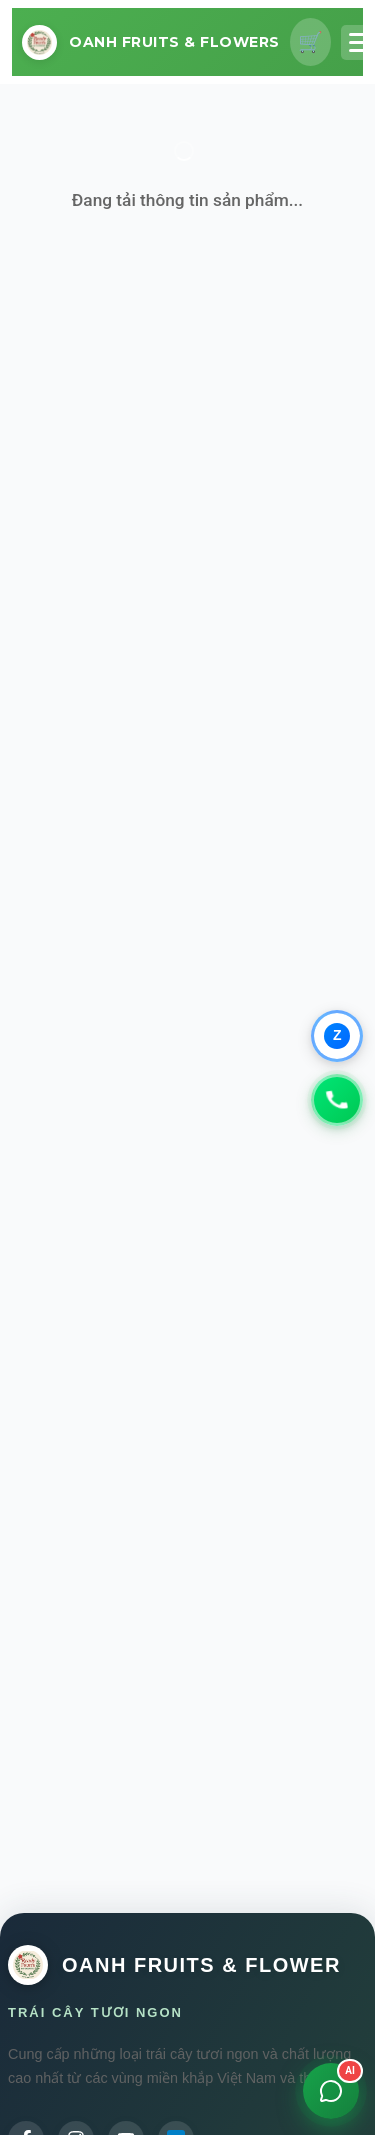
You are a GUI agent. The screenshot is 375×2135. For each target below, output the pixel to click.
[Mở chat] (331, 2091)
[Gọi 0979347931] (337, 1100)
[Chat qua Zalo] (337, 1036)
